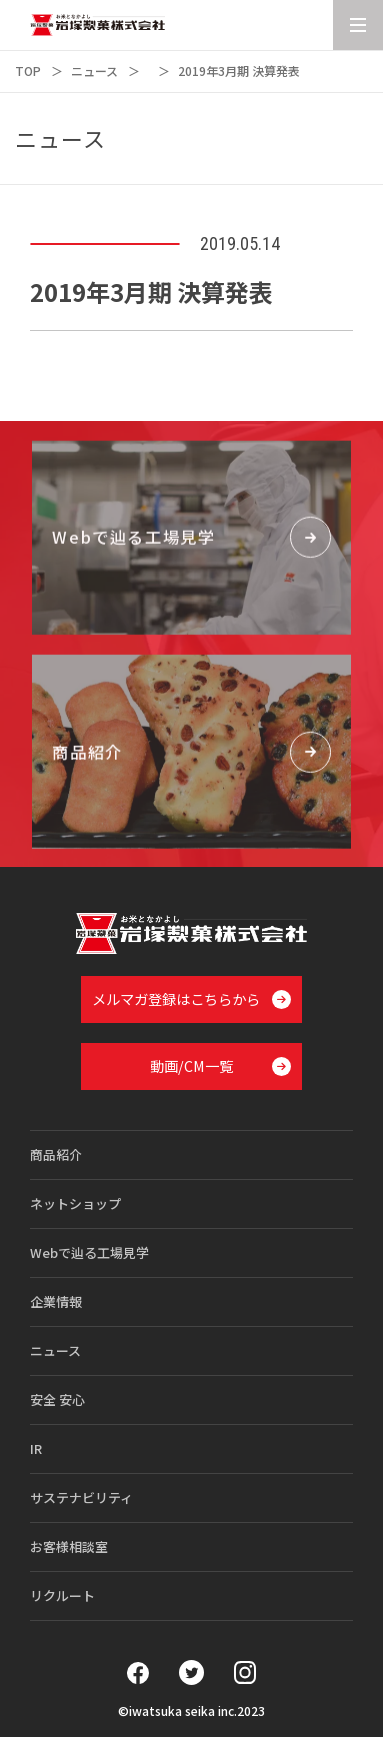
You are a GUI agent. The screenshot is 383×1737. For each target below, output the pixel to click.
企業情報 (56, 1301)
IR (36, 1448)
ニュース (94, 70)
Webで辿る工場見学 (89, 1252)
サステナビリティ (81, 1497)
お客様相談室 (69, 1546)
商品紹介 (56, 1154)
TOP (28, 70)
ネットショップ (75, 1203)
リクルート (62, 1595)
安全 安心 (57, 1399)
